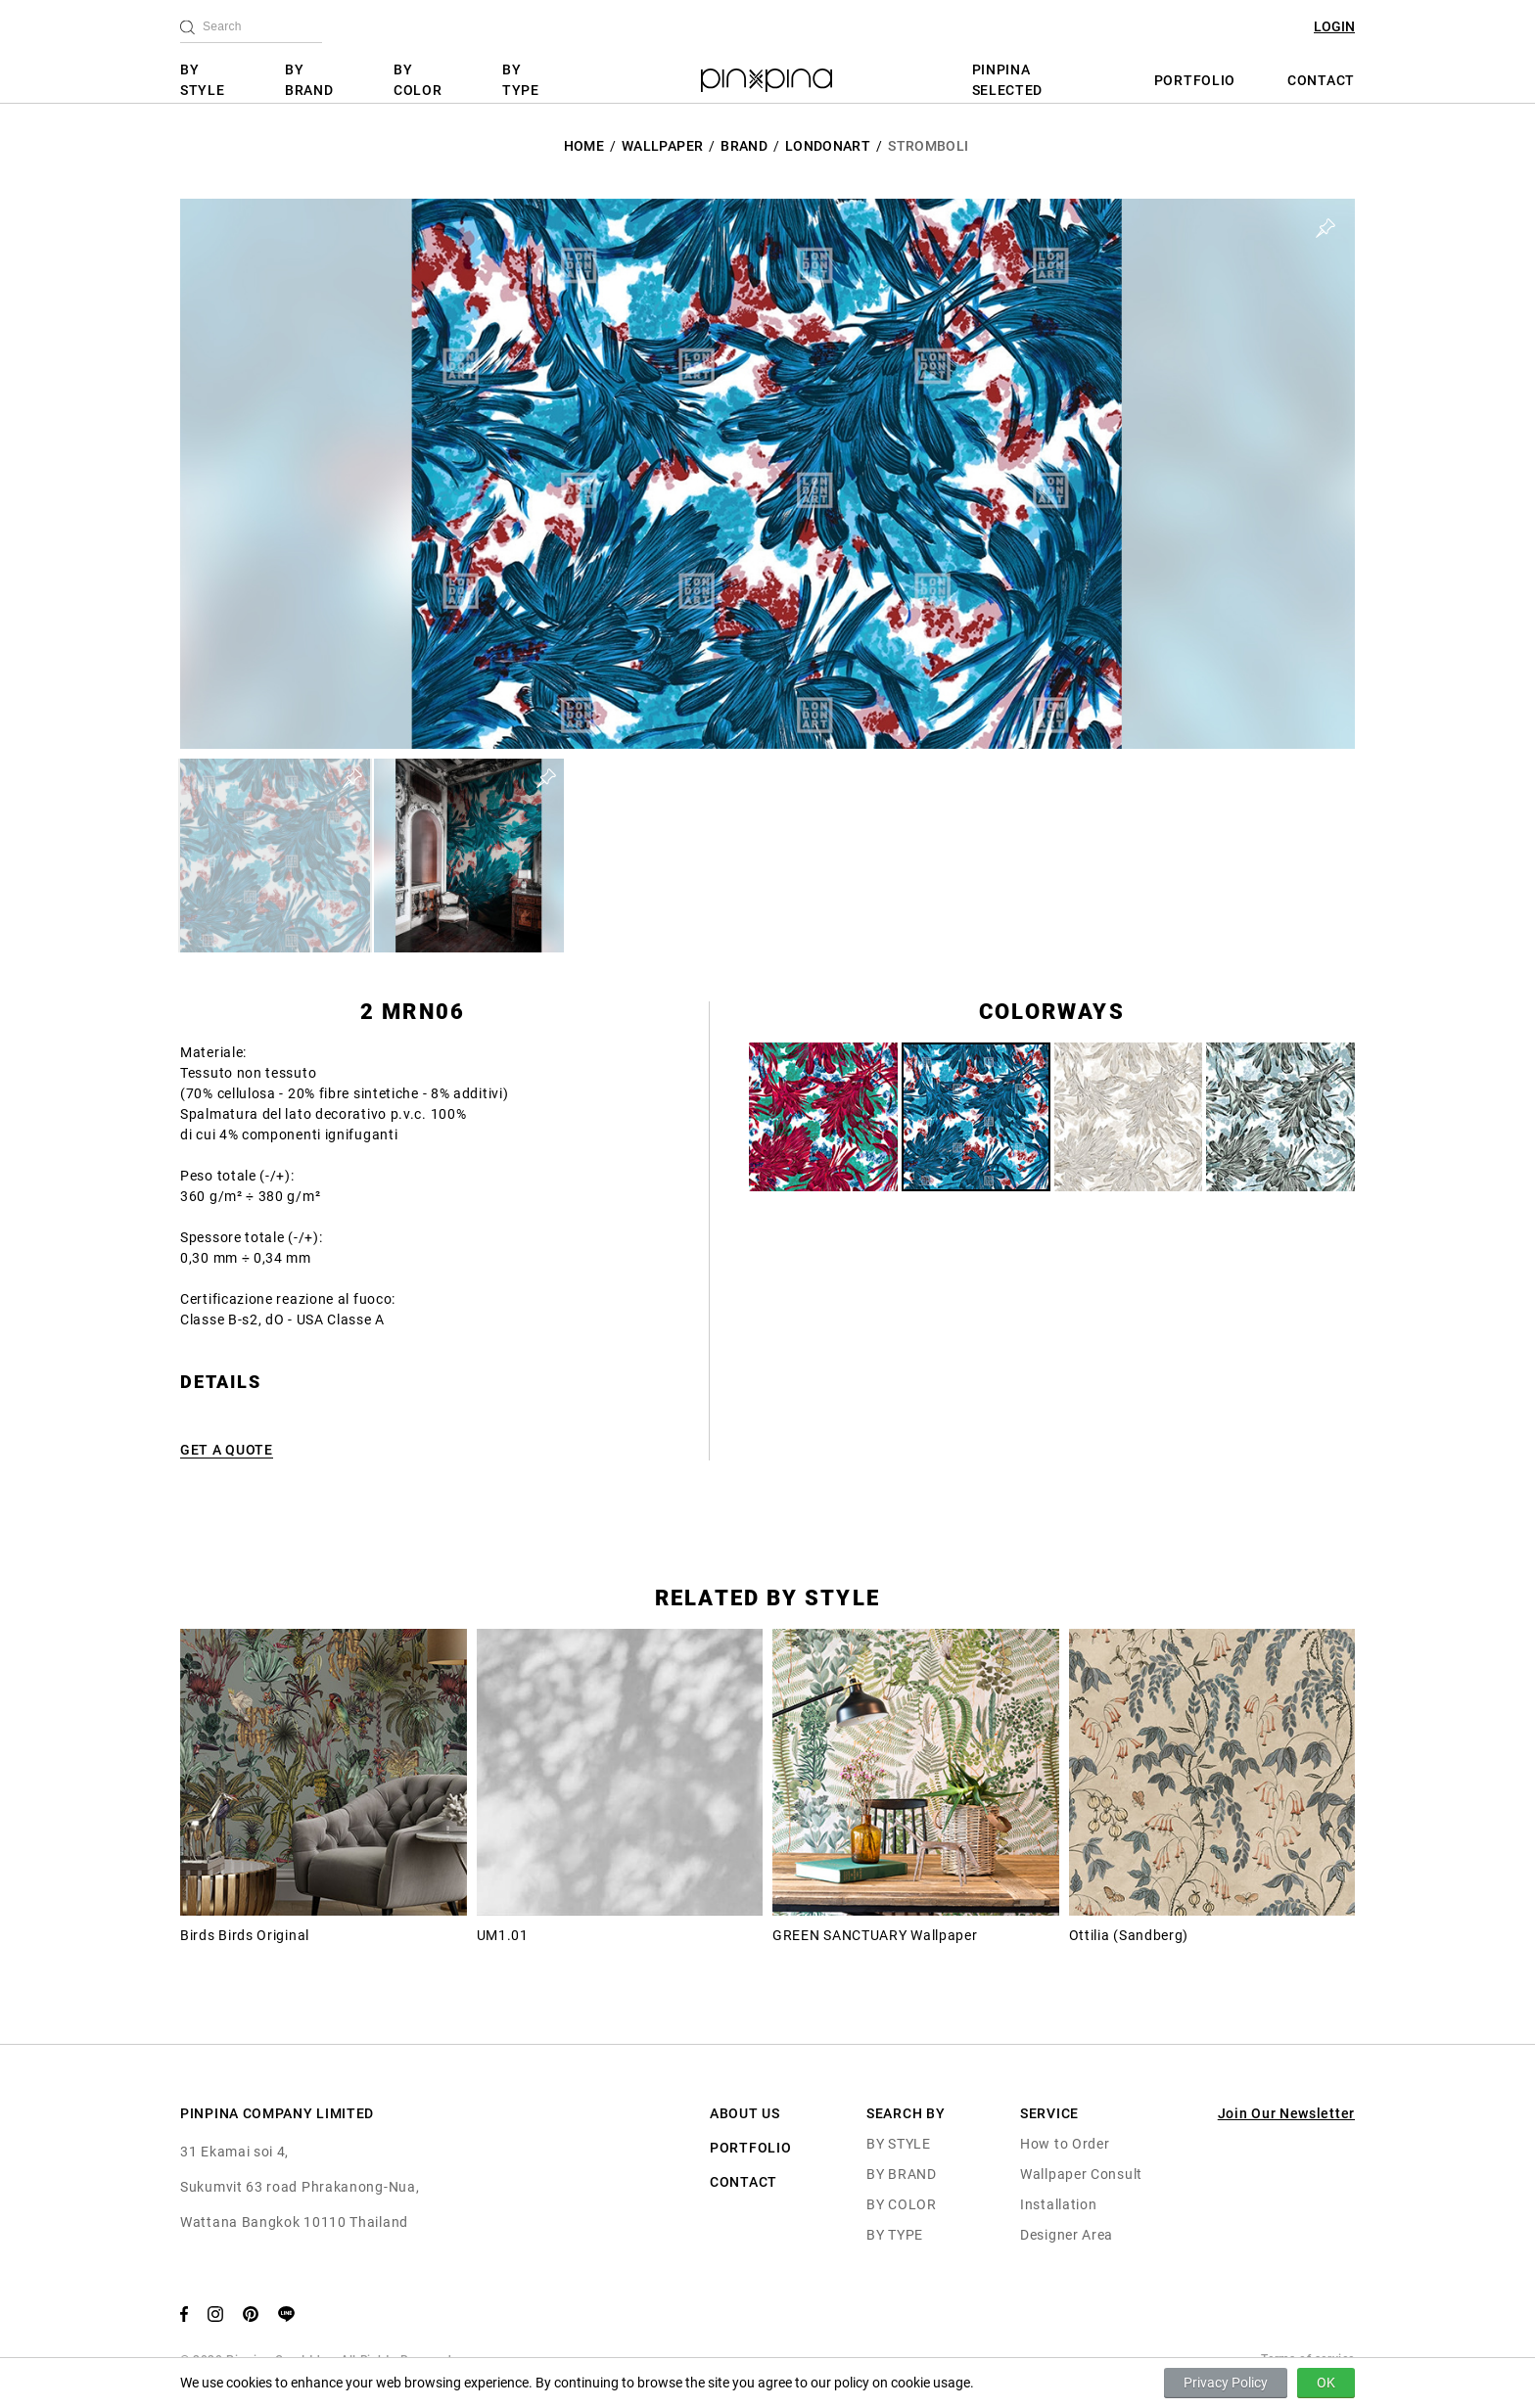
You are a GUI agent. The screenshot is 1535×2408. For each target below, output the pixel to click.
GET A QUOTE (226, 1450)
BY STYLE (202, 80)
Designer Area (1066, 2235)
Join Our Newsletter (1286, 2113)
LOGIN (1334, 26)
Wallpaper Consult (1081, 2174)
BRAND (744, 146)
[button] (275, 855)
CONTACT (1321, 80)
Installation (1058, 2204)
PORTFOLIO (1194, 80)
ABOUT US (745, 2113)
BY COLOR (418, 80)
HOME (584, 146)
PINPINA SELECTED (1008, 80)
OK (1326, 2382)
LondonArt (827, 146)
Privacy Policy (1226, 2382)
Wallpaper (662, 146)
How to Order (1064, 2144)
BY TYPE (520, 80)
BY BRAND (309, 80)
